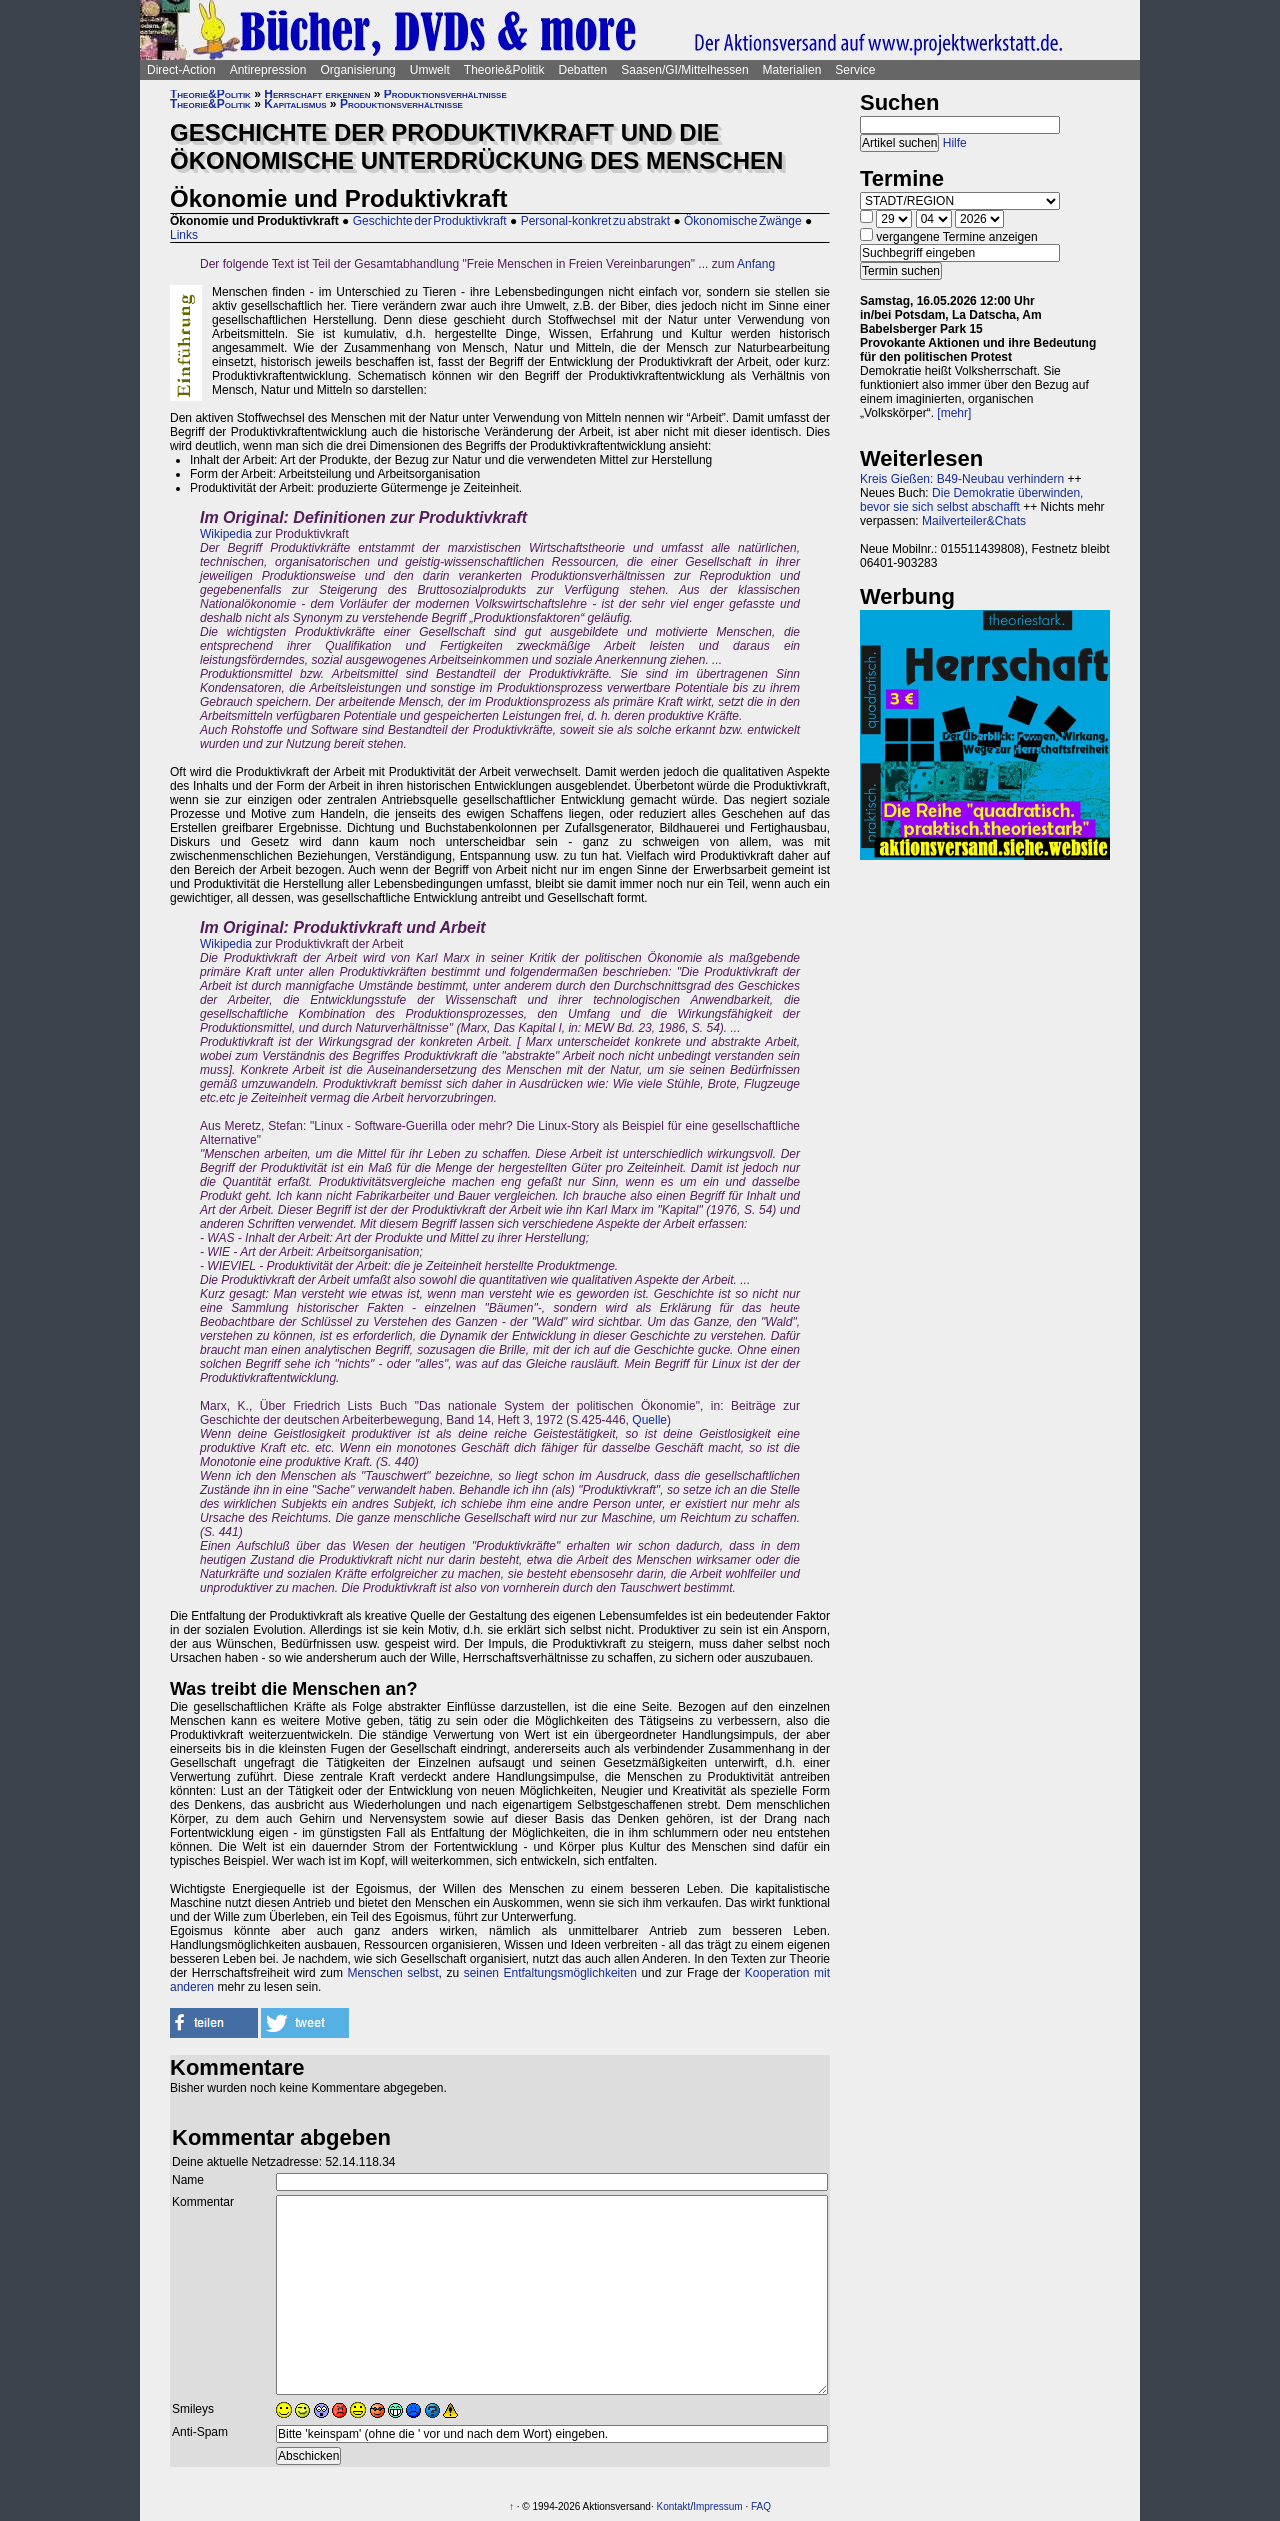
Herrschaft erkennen (317, 94)
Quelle (649, 1420)
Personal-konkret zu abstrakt (595, 221)
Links (184, 235)
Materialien (792, 70)
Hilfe (955, 143)
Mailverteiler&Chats (974, 521)
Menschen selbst (392, 1973)
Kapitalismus (295, 104)
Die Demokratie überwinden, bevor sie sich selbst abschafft (971, 500)
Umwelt (430, 70)
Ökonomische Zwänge (743, 221)
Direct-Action (181, 70)
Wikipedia (226, 534)
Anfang (756, 264)
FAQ (761, 2506)
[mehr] (954, 413)
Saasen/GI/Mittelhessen (684, 70)
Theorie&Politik (504, 70)
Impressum (717, 2506)
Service (855, 70)
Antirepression (268, 70)
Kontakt (673, 2506)
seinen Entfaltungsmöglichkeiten (550, 1973)
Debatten (583, 70)
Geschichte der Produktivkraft (430, 221)
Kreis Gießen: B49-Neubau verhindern (962, 479)
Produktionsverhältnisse (445, 94)
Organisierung (357, 70)
